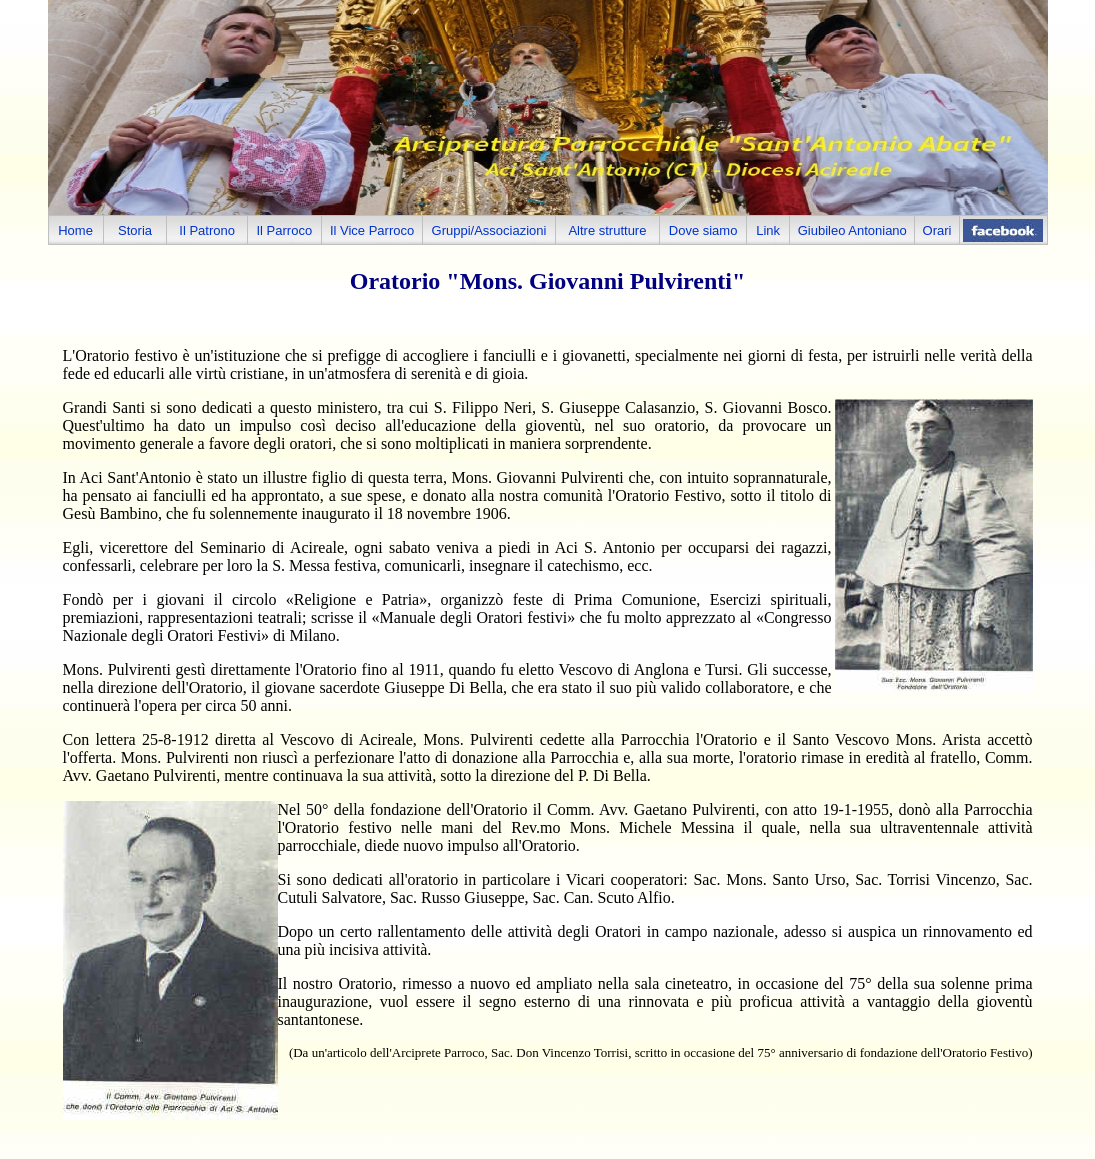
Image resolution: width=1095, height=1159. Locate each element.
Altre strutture (607, 230)
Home (75, 230)
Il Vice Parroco (372, 230)
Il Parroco (285, 230)
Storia (135, 230)
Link (768, 230)
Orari (937, 230)
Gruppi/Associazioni (489, 230)
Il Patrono (207, 230)
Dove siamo (703, 230)
